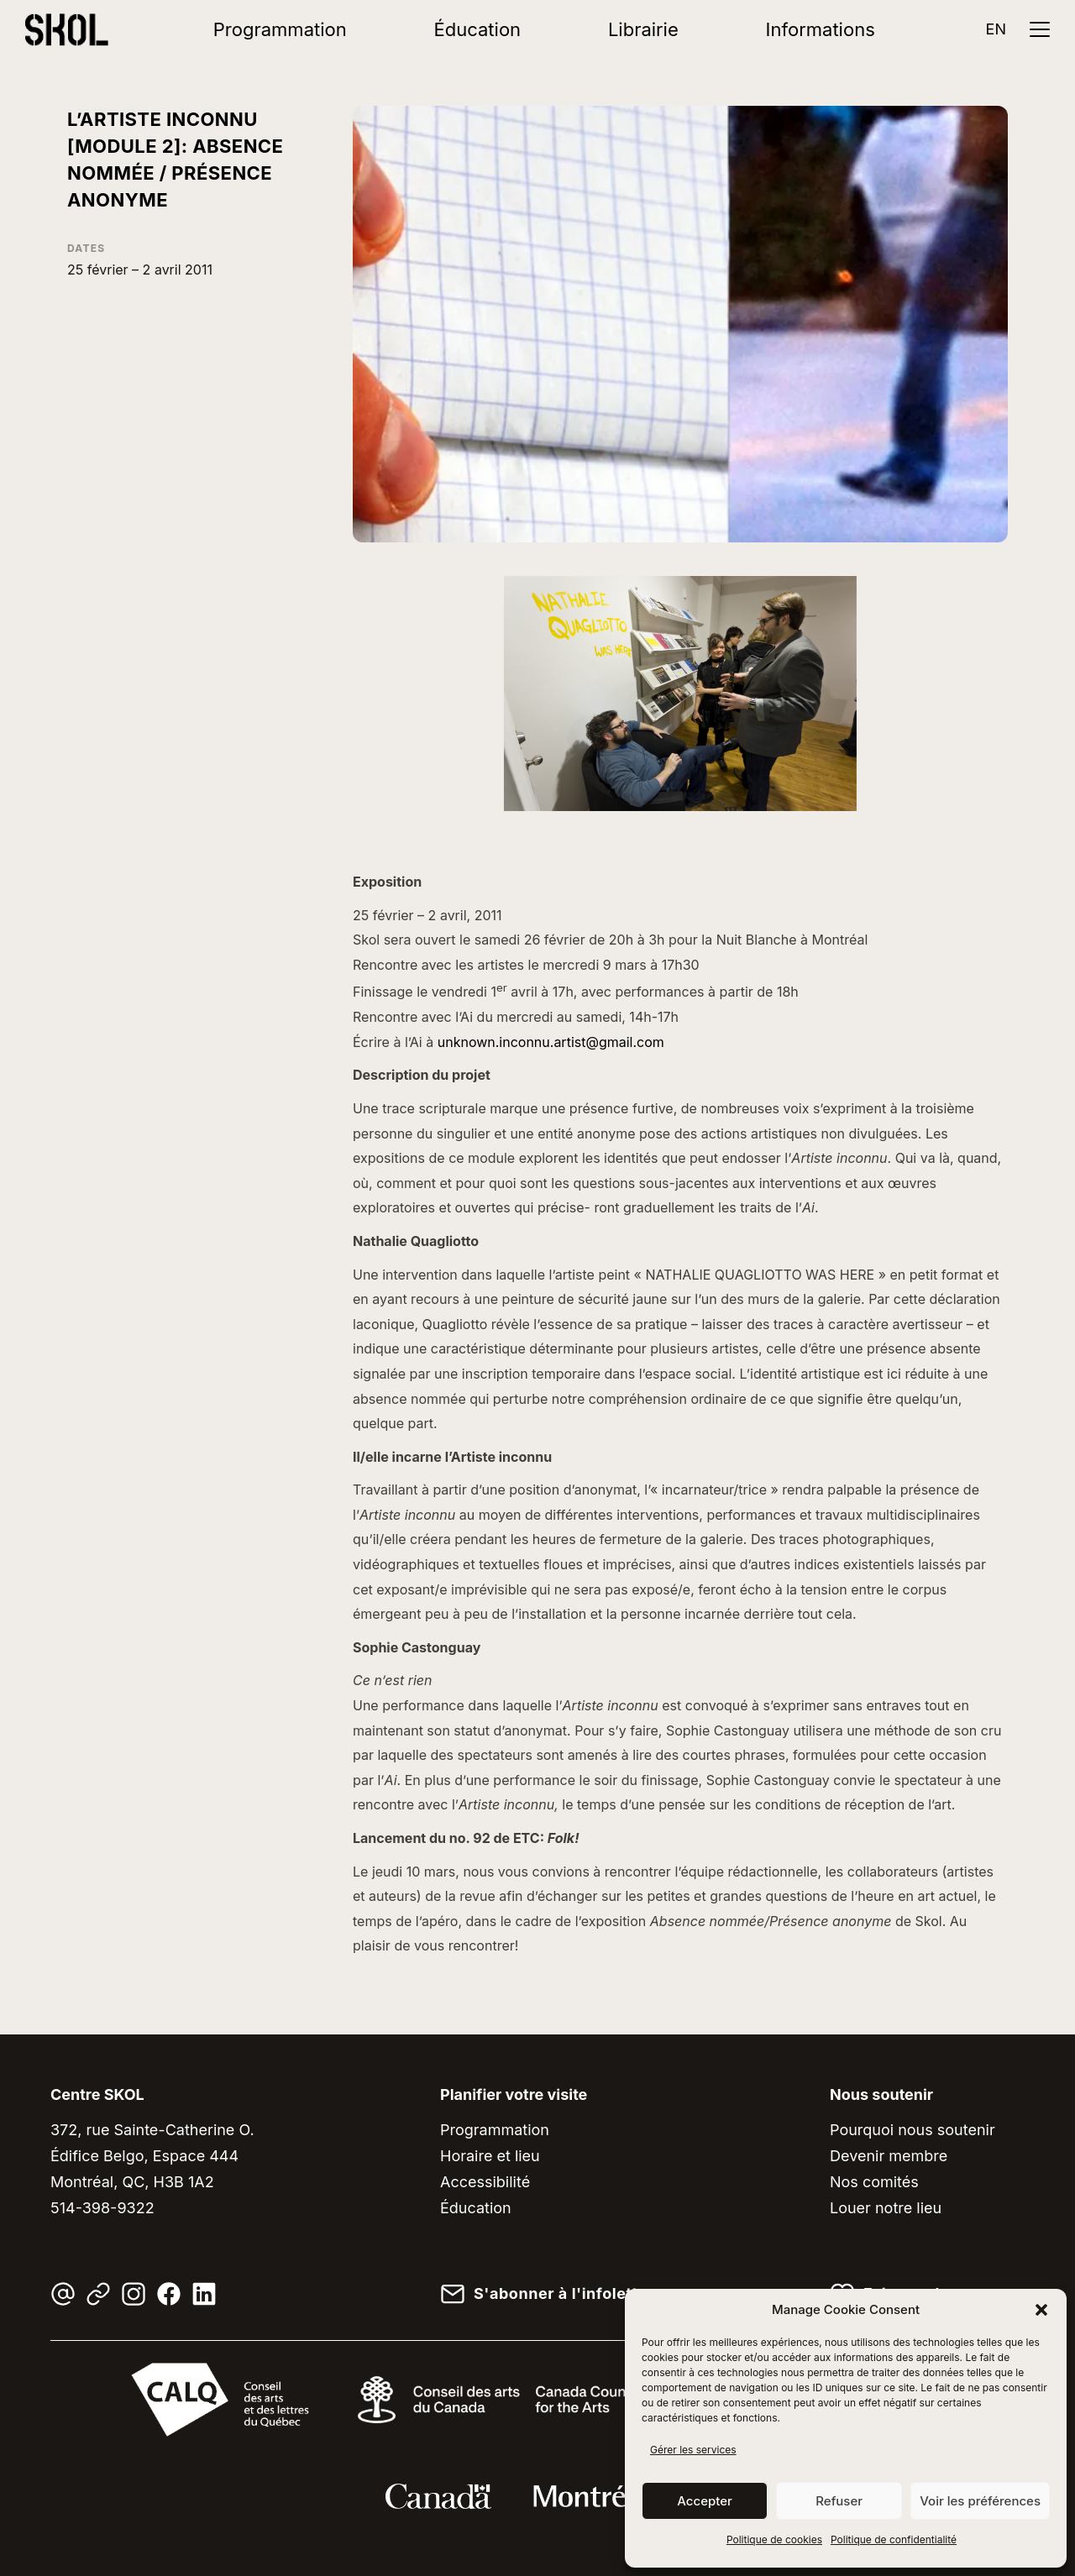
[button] (1041, 2309)
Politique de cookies (774, 2539)
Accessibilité (485, 2182)
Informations (820, 29)
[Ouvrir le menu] (1040, 29)
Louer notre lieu (885, 2208)
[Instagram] (133, 2293)
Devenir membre (888, 2156)
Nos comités (874, 2182)
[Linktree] (98, 2293)
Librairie (643, 29)
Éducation (478, 29)
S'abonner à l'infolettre (563, 2293)
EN (996, 29)
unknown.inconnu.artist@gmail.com (551, 1042)
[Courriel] (63, 2293)
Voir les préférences (980, 2501)
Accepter (704, 2501)
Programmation (280, 29)
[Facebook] (168, 2293)
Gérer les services (693, 2449)
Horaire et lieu (490, 2156)
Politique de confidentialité (894, 2539)
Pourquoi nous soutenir (912, 2130)
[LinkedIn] (204, 2293)
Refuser (839, 2501)
